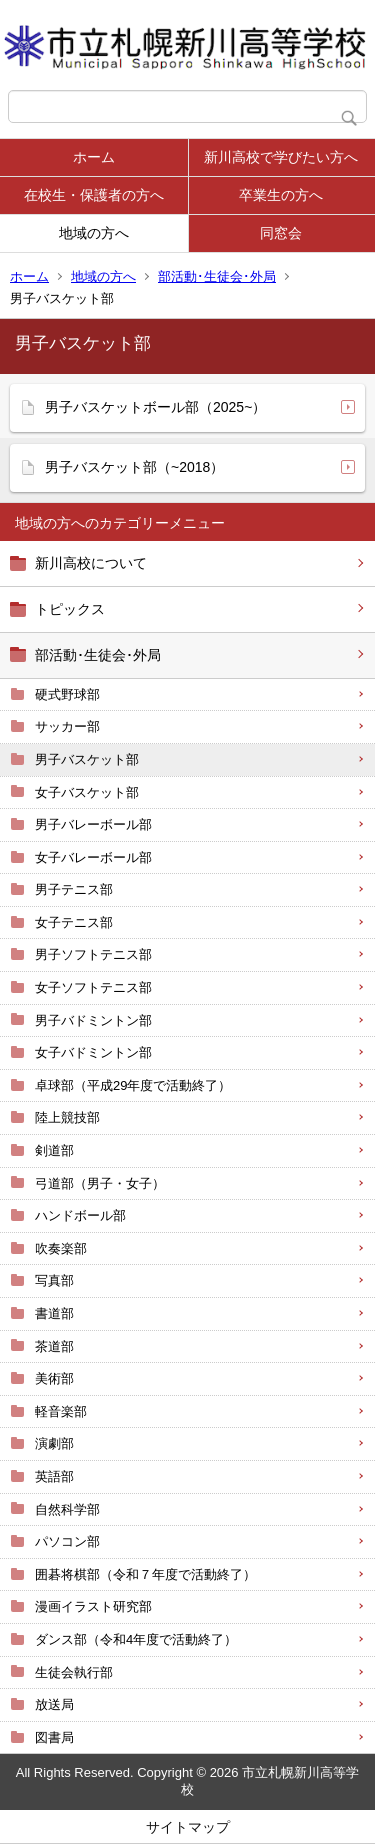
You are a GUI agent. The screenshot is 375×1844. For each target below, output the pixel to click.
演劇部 (54, 1443)
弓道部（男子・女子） (100, 1183)
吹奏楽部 (61, 1248)
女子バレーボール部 (93, 857)
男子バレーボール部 (93, 824)
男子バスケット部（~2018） (134, 467)
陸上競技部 (67, 1117)
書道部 (54, 1313)
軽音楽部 (61, 1411)
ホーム (94, 157)
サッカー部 (67, 726)
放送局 (54, 1704)
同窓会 (281, 233)
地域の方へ (94, 233)
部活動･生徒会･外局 (217, 276)
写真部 (54, 1280)
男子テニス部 (74, 889)
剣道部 (54, 1150)
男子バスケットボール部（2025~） (155, 407)
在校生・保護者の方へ (94, 195)
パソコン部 (67, 1541)
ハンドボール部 (80, 1215)
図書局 (54, 1737)
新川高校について (91, 563)
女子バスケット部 (87, 792)
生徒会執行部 (74, 1672)
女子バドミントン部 (93, 1052)
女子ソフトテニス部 (93, 987)
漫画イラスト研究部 (93, 1606)
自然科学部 (67, 1509)
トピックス (70, 609)
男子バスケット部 (87, 759)
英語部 (54, 1476)
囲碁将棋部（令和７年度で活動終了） (145, 1574)
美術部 (54, 1378)
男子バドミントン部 (93, 1020)
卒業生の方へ (281, 195)
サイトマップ (188, 1827)
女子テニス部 (74, 922)
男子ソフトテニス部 (93, 954)
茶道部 (54, 1346)
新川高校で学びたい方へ (281, 157)
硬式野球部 (67, 694)
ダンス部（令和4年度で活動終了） (136, 1639)
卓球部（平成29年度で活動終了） (133, 1085)
